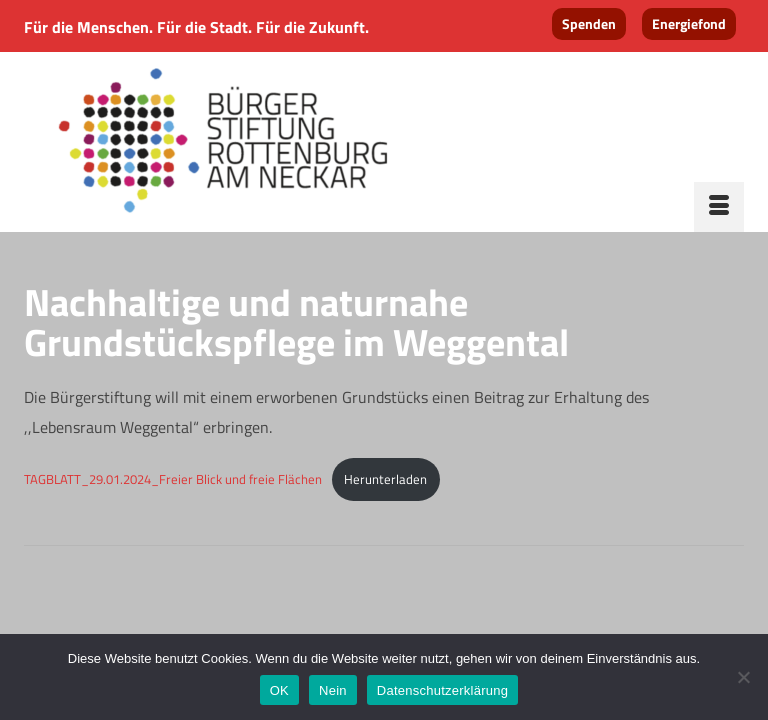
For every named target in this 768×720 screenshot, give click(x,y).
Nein (333, 690)
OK (279, 690)
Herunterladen (385, 479)
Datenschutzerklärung (442, 690)
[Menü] (719, 207)
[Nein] (743, 677)
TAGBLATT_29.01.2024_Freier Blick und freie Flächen (173, 479)
